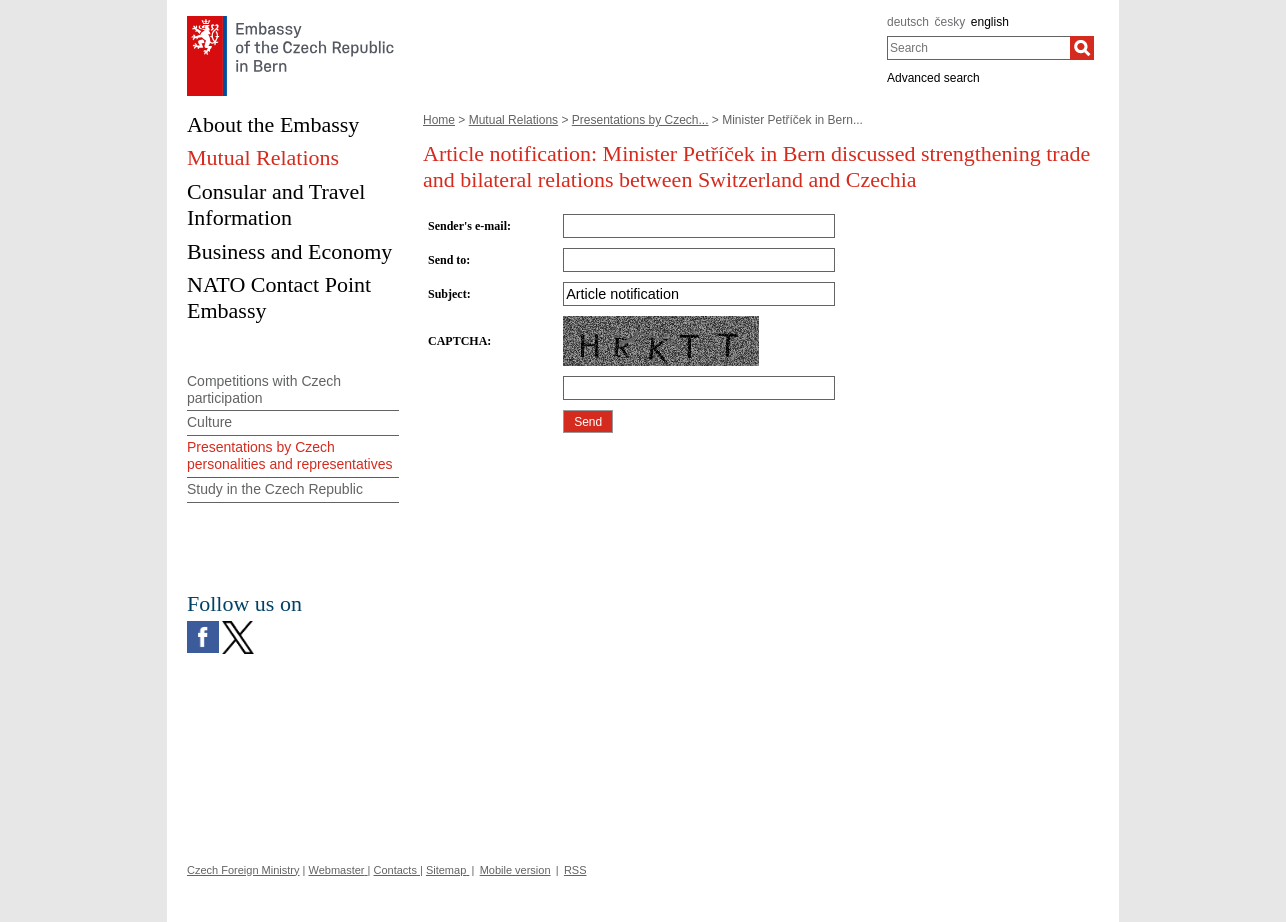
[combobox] (978, 48)
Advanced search (933, 78)
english (990, 22)
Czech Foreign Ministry (243, 870)
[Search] (1082, 48)
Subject (447, 294)
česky (950, 22)
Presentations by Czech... (640, 120)
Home (439, 120)
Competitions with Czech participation (264, 389)
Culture (209, 422)
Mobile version (515, 870)
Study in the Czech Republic (275, 489)
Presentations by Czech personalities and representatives (289, 455)
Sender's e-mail (467, 226)
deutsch (908, 22)
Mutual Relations (513, 120)
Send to (447, 260)
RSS (575, 870)
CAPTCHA (457, 341)
